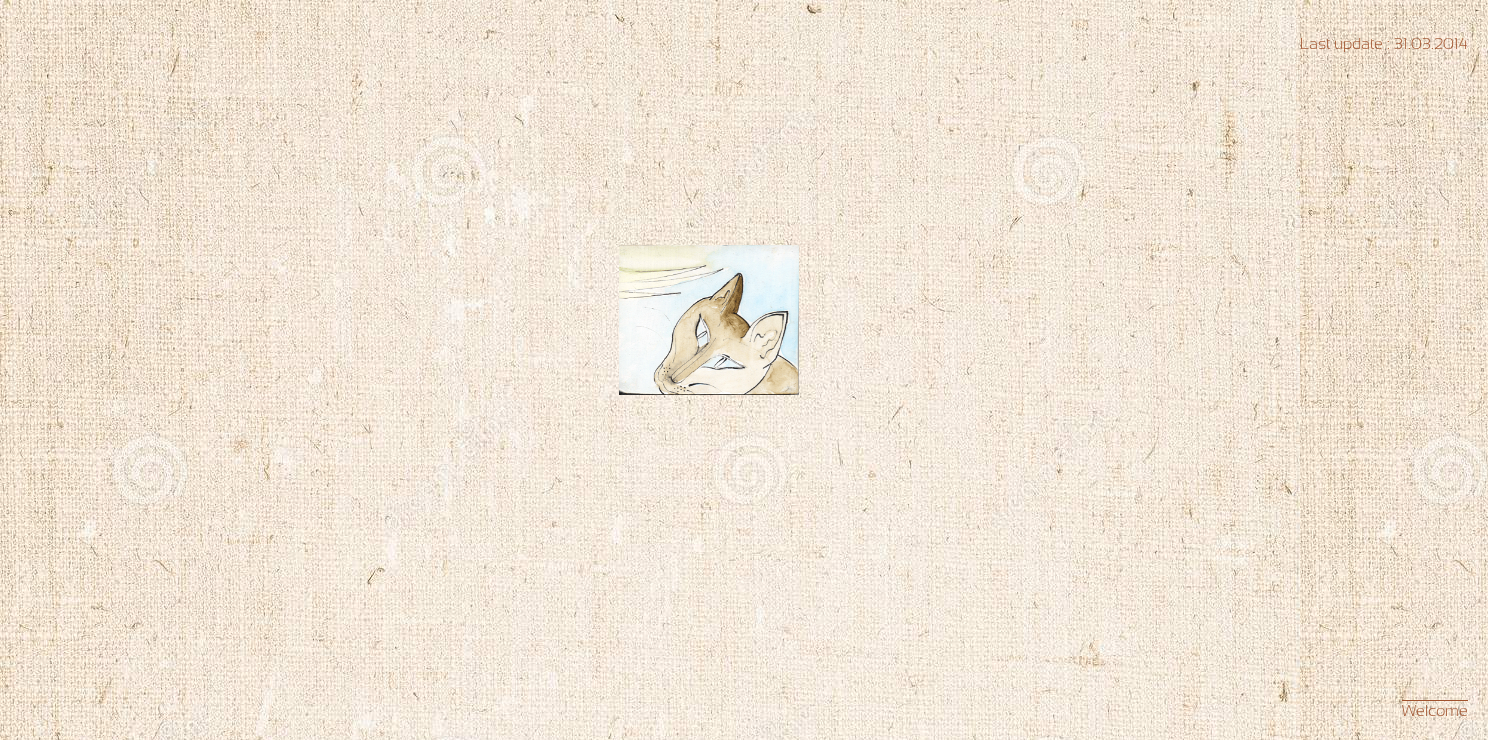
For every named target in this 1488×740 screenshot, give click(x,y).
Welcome (1435, 710)
